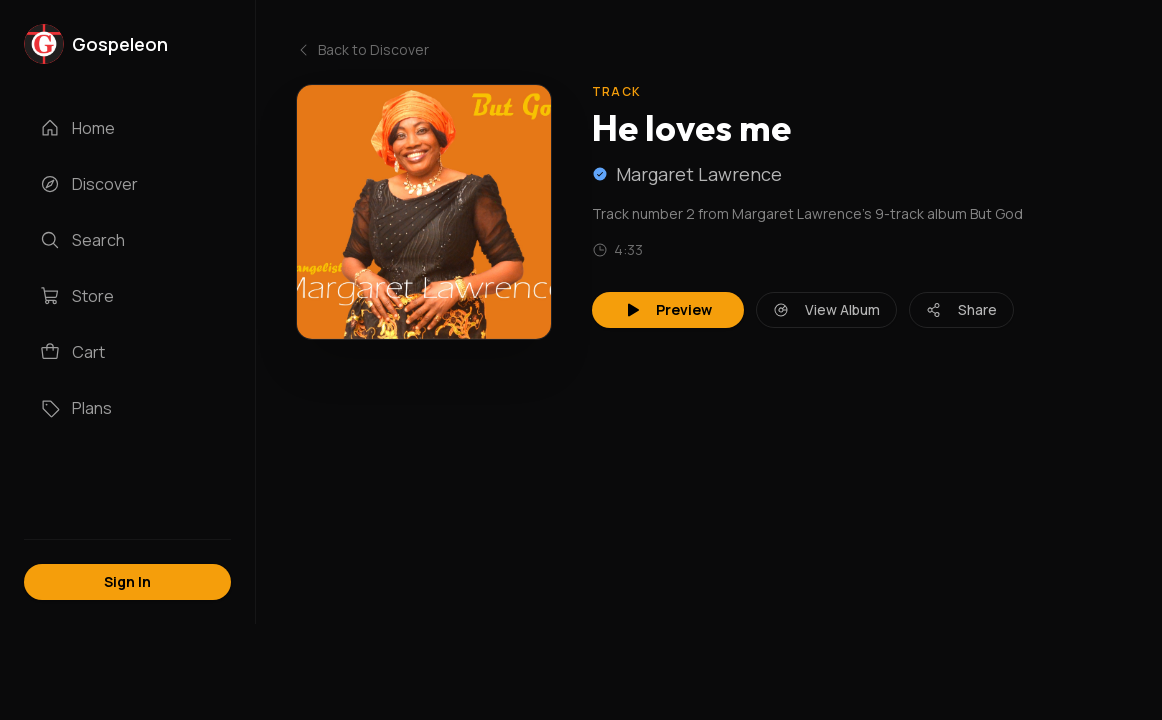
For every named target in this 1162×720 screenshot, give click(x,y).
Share (961, 309)
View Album (826, 309)
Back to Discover (362, 49)
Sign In (127, 581)
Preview (668, 309)
